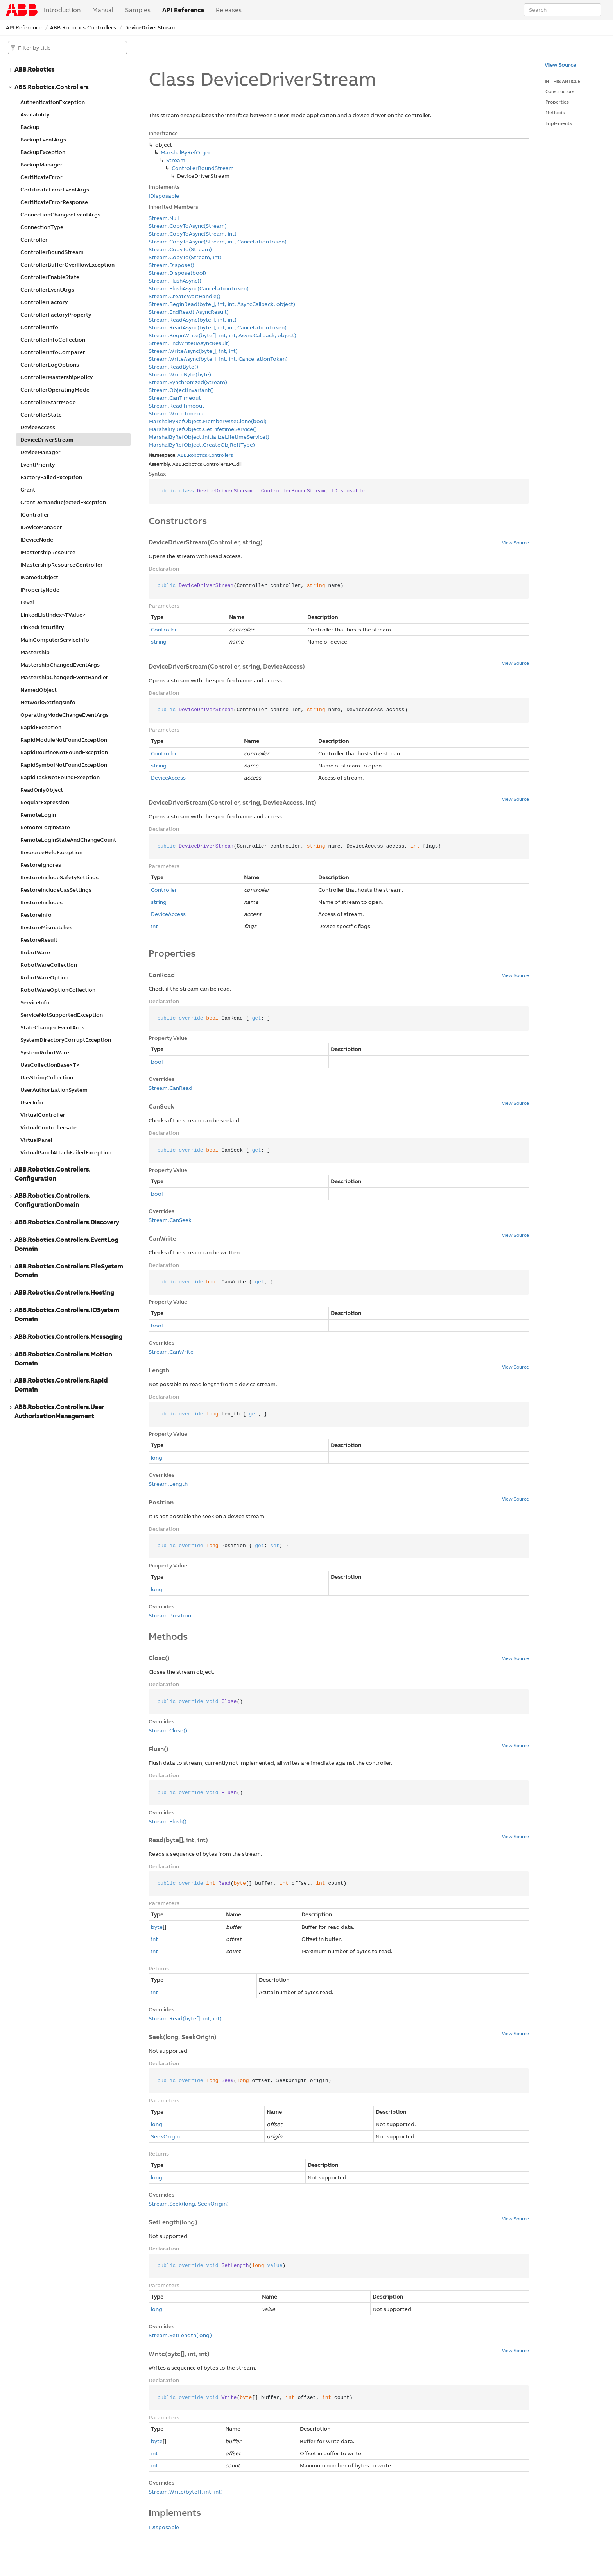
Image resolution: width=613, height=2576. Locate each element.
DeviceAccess (37, 427)
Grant (27, 489)
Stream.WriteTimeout (177, 413)
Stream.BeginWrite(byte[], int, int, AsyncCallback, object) (222, 335)
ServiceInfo (35, 1002)
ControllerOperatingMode (55, 389)
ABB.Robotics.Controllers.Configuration (52, 1173)
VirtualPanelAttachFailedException (65, 1152)
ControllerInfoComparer (52, 352)
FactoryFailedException (51, 477)
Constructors (559, 91)
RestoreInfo (36, 914)
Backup (29, 127)
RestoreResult (38, 939)
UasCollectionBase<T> (49, 1064)
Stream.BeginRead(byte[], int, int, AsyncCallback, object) (222, 304)
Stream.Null (164, 218)
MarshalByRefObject (187, 152)
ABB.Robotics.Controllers (83, 27)
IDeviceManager (41, 527)
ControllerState (41, 414)
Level (27, 602)
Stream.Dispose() (171, 264)
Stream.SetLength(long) (180, 2335)
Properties (557, 102)
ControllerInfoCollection (52, 339)
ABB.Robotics (34, 69)
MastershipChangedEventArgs (60, 664)
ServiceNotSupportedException (61, 1014)
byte (157, 1926)
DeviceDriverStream (150, 27)
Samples (138, 10)
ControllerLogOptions (49, 364)
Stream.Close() (168, 1730)
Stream (175, 160)
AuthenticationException (52, 102)
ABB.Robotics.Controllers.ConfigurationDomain (52, 1199)
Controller (34, 239)
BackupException (42, 152)
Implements (558, 123)
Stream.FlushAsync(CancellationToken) (199, 288)
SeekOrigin (165, 2136)
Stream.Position (170, 1615)
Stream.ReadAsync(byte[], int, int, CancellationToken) (218, 327)
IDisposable (164, 195)
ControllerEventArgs (47, 289)
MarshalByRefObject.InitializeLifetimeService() (209, 436)
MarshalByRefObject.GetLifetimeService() (203, 429)
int (154, 926)
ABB (182, 455)
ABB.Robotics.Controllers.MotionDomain (63, 1358)
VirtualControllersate (48, 1127)
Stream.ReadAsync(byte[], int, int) (193, 319)
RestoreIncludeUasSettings (55, 889)
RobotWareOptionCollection (57, 989)
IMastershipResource (47, 552)
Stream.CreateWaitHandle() (184, 296)
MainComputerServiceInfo (54, 639)
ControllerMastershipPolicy (56, 377)
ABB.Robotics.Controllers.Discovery (66, 1222)
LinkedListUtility (42, 627)
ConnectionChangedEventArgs (60, 214)
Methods (555, 112)
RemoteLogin (38, 814)
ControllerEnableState (49, 277)
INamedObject (39, 577)
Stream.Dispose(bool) (177, 272)
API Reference (183, 10)
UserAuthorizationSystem (54, 1089)
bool (157, 1061)
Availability (34, 114)
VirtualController (42, 1114)
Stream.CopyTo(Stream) (180, 249)
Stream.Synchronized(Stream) (188, 382)
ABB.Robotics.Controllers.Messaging (68, 1336)
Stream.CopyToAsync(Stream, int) (193, 233)
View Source (515, 543)
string (159, 641)
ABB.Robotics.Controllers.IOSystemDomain (66, 1314)
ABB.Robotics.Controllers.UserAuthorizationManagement (59, 1411)
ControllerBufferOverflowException (67, 264)
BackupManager (41, 164)
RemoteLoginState (45, 827)
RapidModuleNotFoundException (63, 739)
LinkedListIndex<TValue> (53, 614)
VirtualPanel (36, 1139)
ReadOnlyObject (41, 789)
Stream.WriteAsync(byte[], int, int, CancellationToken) (218, 358)
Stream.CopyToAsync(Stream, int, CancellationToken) (218, 241)
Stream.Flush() (167, 1821)
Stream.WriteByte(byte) (180, 374)
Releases (229, 10)
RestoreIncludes (41, 902)
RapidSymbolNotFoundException (63, 764)
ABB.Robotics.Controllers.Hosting (64, 1292)
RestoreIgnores (40, 864)
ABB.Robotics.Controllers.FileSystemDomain (68, 1270)
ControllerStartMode (48, 402)
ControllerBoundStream (52, 252)
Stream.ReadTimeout (176, 405)
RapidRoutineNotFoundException (64, 752)
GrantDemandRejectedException (63, 502)
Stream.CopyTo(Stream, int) (185, 257)
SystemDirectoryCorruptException (65, 1039)
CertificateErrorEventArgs (54, 189)
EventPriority (37, 464)
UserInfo (31, 1102)
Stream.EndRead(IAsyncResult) (189, 311)
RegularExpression (44, 802)
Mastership (35, 652)
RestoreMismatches (46, 927)
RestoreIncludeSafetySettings (59, 877)
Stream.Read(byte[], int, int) (185, 2018)
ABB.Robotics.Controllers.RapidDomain (61, 1384)
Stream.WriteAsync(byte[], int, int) (193, 350)
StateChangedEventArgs (52, 1027)
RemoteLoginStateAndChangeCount (68, 839)
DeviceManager (40, 452)
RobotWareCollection (48, 964)
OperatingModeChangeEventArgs (64, 714)
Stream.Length (168, 1483)
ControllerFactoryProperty (55, 314)
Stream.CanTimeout (175, 397)
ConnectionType (41, 227)
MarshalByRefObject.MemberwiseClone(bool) (208, 421)
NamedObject (38, 689)
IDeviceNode (36, 539)
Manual (102, 10)
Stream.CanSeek (170, 1220)
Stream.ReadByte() (173, 366)
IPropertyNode (39, 589)
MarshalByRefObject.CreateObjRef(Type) (202, 444)
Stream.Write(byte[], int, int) (186, 2491)
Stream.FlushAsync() (175, 280)
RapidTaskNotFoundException (60, 777)
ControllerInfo (39, 327)
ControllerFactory (44, 302)
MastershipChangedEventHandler (64, 677)
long (156, 1457)
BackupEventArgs (43, 139)
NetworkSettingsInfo (47, 702)
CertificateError (41, 177)
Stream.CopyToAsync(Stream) (188, 225)
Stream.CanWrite (171, 1351)
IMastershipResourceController (61, 564)
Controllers (220, 455)
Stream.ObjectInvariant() (181, 390)
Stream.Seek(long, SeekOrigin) (189, 2203)
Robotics (197, 455)
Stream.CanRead (170, 1087)
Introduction (62, 10)
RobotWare (35, 952)
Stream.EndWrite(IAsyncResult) (189, 343)
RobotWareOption (44, 977)
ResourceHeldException (51, 852)
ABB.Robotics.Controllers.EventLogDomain (66, 1244)
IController (34, 514)
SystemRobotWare (44, 1052)
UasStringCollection (46, 1077)
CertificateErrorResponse (54, 202)
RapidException (40, 727)
